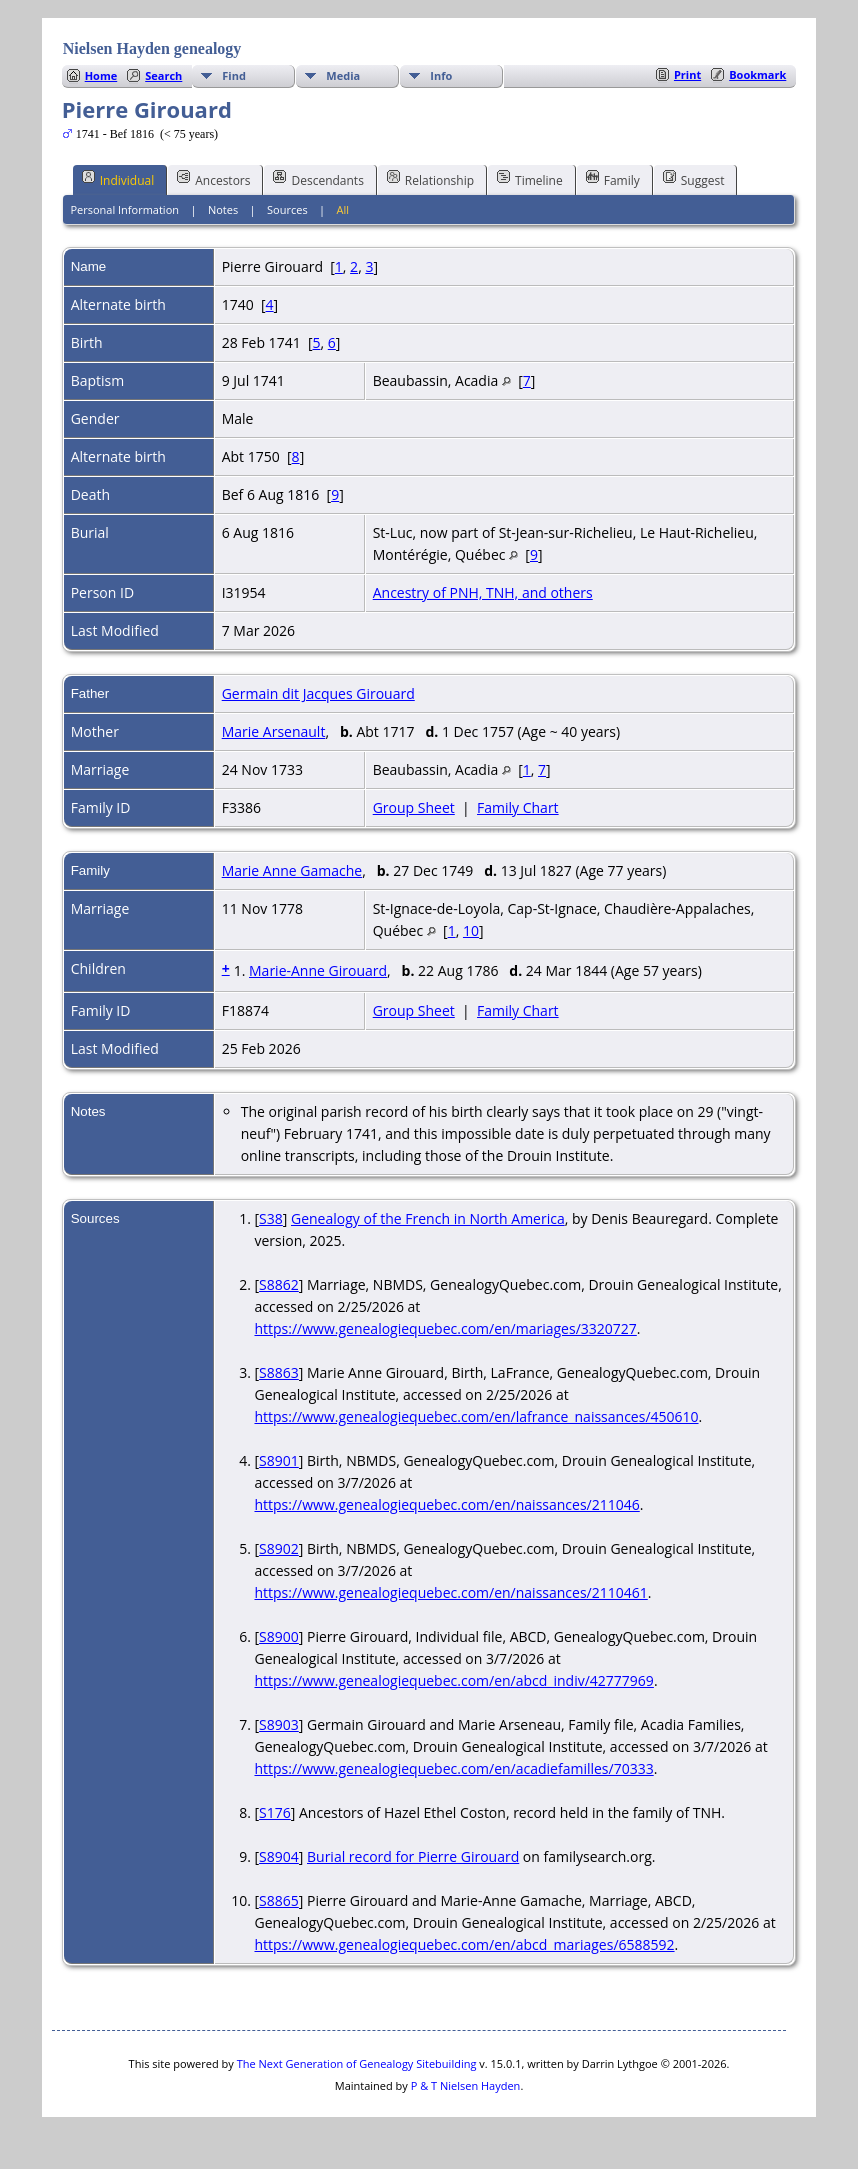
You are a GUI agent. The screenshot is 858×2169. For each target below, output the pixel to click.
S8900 (279, 1636)
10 (471, 930)
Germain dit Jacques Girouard (318, 693)
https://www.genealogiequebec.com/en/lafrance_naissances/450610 (476, 1416)
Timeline (530, 179)
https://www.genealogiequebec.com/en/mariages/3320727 (445, 1328)
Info (441, 75)
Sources (287, 209)
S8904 (279, 1856)
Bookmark (757, 74)
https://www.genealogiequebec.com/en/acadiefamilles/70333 (453, 1768)
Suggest (694, 179)
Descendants (318, 179)
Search (163, 75)
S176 (275, 1812)
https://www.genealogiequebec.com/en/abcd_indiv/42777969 (453, 1680)
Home (101, 75)
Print (687, 74)
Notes (223, 209)
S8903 (279, 1724)
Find (234, 75)
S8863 (279, 1372)
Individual (118, 179)
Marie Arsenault (274, 731)
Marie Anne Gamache (292, 870)
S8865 (279, 1900)
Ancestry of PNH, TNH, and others (483, 592)
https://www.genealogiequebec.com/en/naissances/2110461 (450, 1592)
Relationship (430, 179)
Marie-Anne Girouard (318, 970)
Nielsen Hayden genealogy (152, 48)
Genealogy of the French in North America (428, 1218)
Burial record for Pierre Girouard (413, 1856)
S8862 (279, 1284)
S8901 (279, 1460)
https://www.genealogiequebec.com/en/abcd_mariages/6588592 (464, 1944)
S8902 (279, 1548)
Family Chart (518, 807)
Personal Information (124, 209)
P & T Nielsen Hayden (466, 2085)
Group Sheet (414, 807)
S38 (271, 1218)
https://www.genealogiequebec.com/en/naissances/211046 (446, 1504)
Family (613, 179)
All (343, 209)
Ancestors (213, 179)
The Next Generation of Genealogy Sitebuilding (357, 2063)
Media (343, 75)
